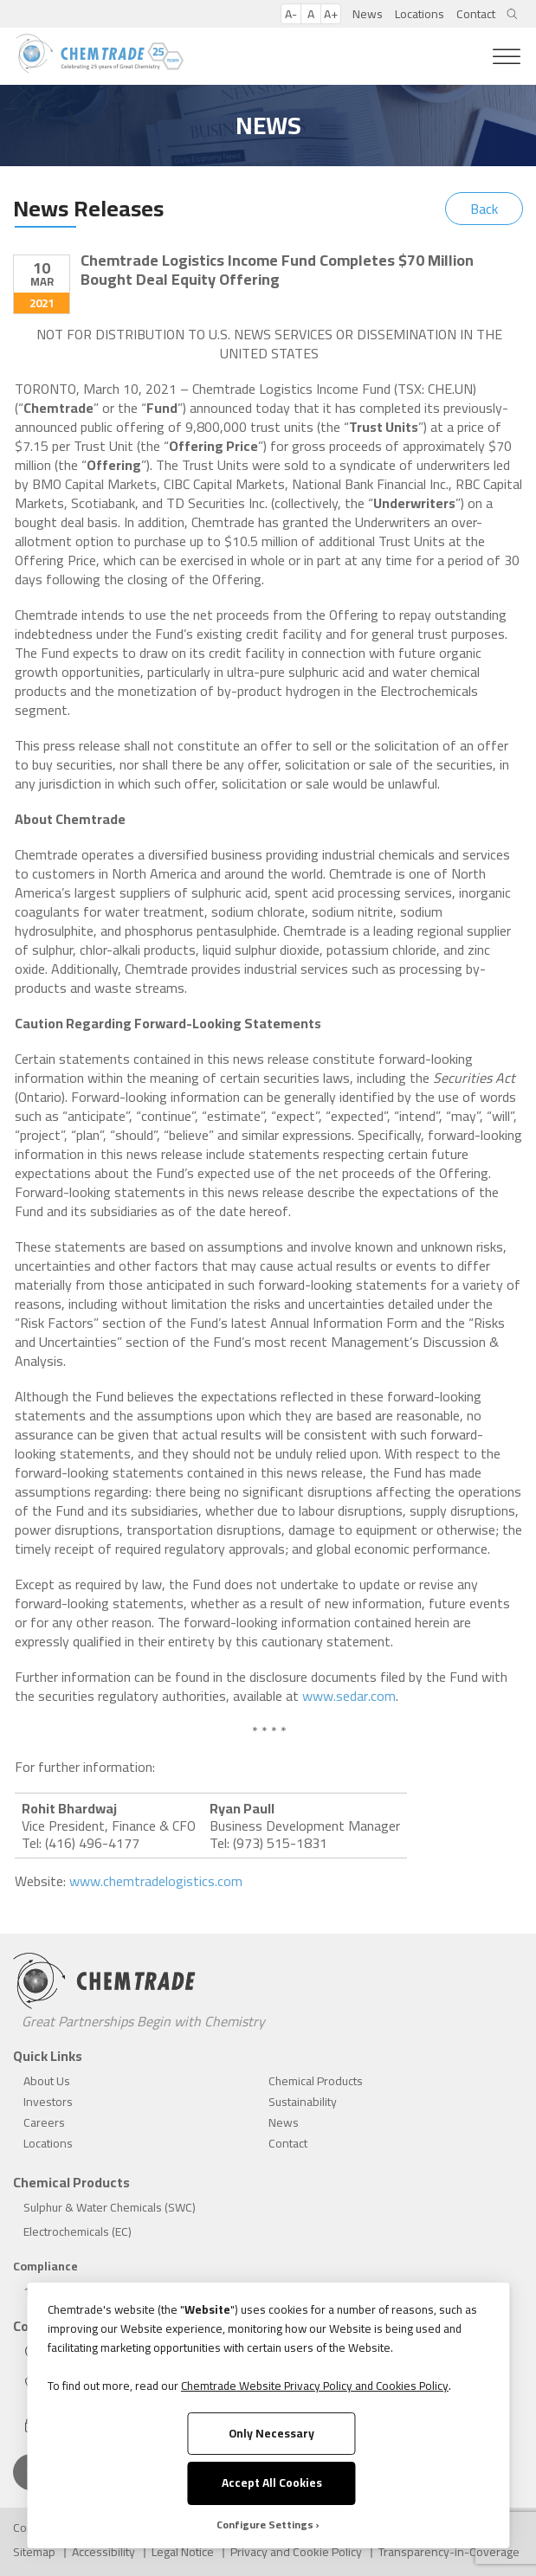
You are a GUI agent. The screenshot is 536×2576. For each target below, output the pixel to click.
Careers (44, 2122)
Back (484, 209)
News (367, 14)
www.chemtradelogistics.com (155, 1880)
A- (291, 13)
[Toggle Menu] (506, 56)
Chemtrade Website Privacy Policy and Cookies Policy (315, 2385)
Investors (48, 2101)
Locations (419, 14)
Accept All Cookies (272, 2482)
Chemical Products (315, 2081)
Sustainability (302, 2101)
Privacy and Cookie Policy (296, 2552)
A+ (331, 13)
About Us (46, 2081)
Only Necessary (271, 2433)
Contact (475, 14)
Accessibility (103, 2552)
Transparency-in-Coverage (449, 2552)
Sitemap (34, 2552)
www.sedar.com (349, 1695)
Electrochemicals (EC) (77, 2231)
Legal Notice (183, 2552)
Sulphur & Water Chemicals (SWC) (109, 2207)
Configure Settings (264, 2524)
